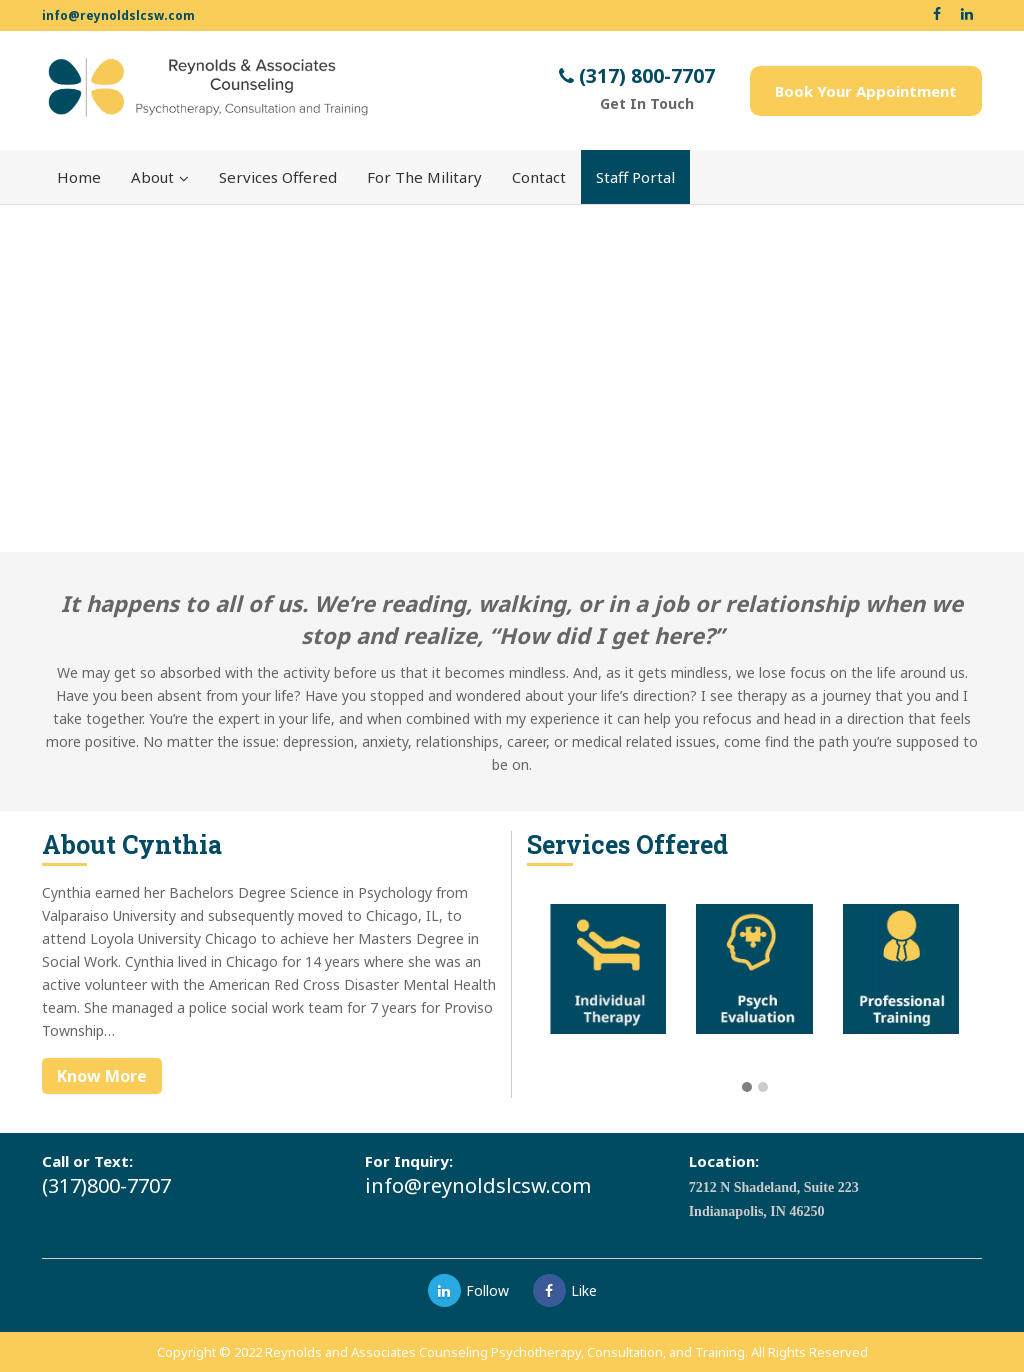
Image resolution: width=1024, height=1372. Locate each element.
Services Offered (278, 177)
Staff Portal (635, 177)
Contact (539, 177)
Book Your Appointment (866, 91)
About (160, 177)
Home (79, 177)
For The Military (424, 177)
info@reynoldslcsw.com (118, 15)
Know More (102, 1076)
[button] (747, 1088)
